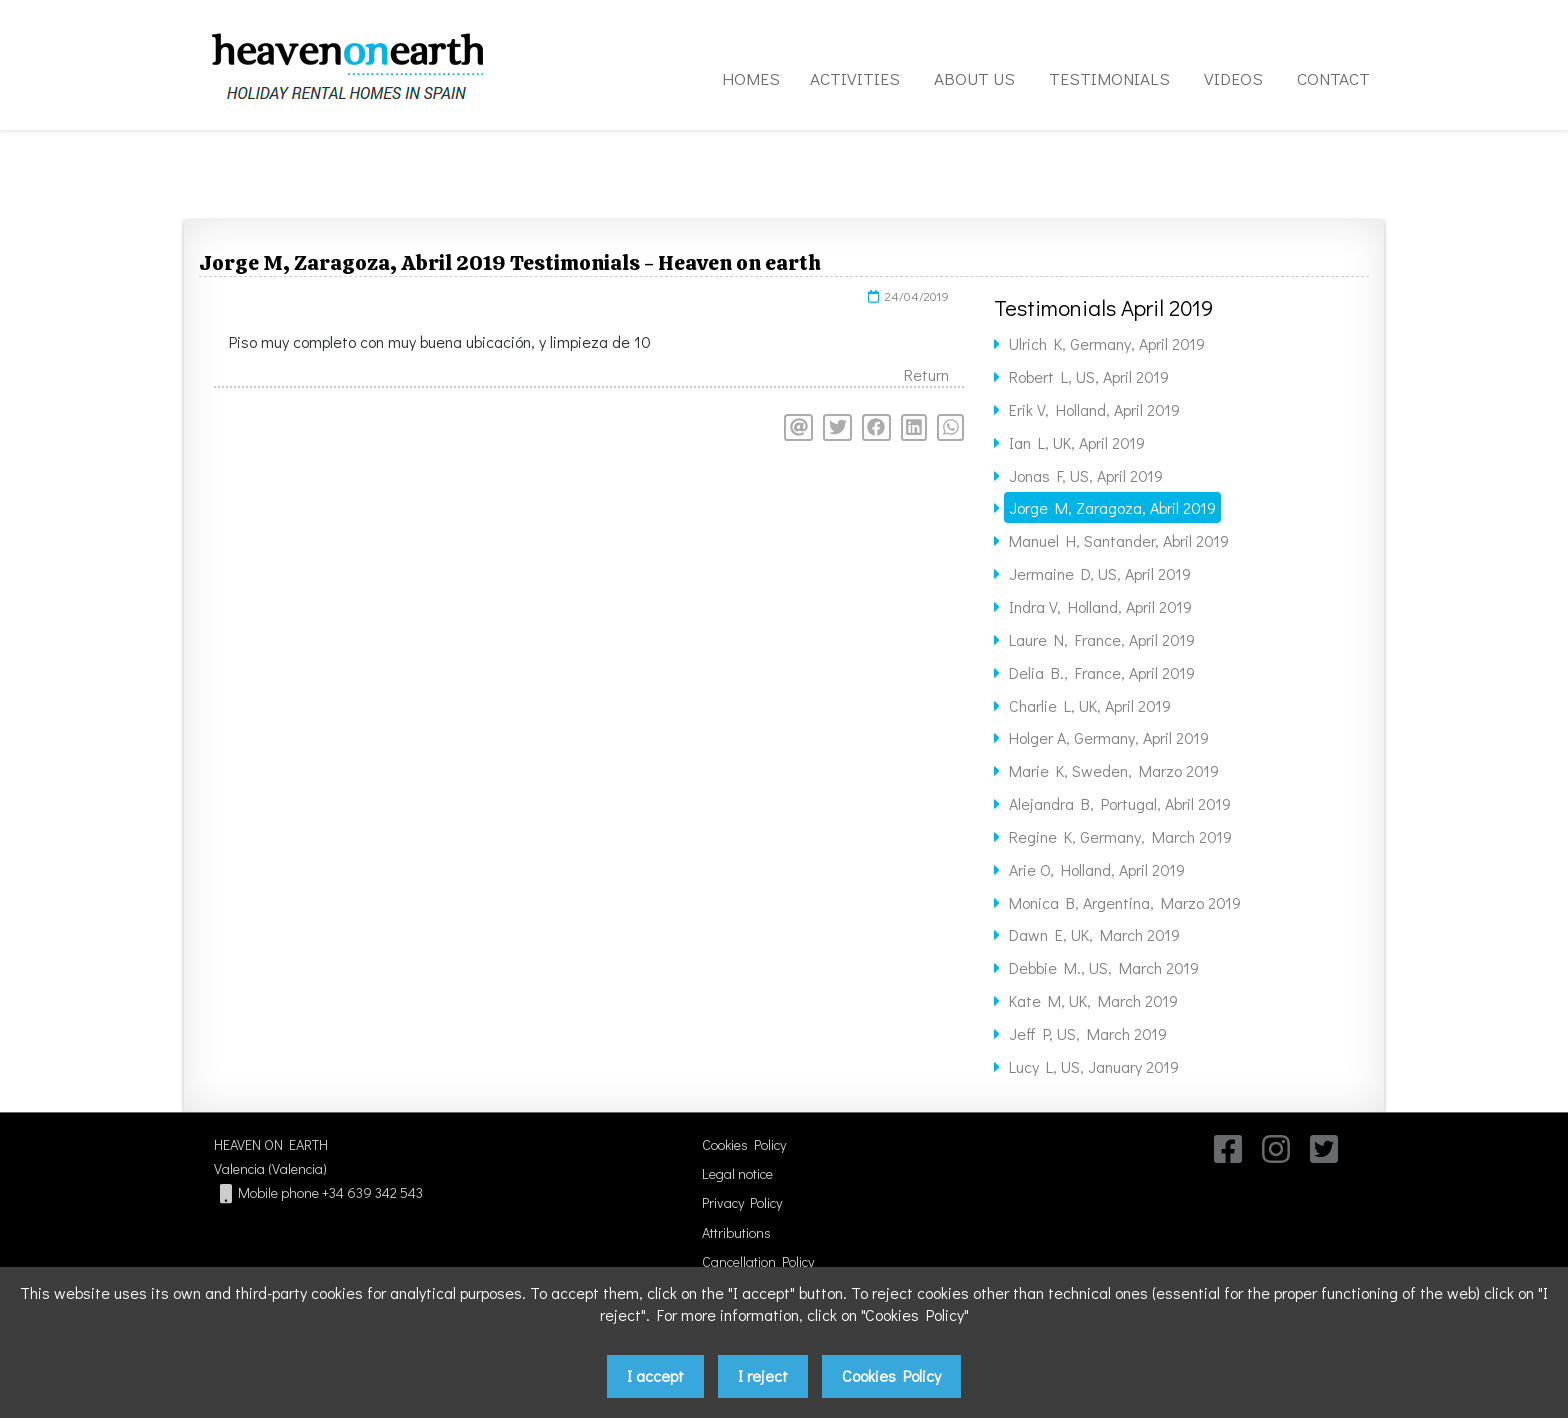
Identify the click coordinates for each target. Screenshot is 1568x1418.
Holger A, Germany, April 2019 (1109, 737)
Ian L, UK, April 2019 (1077, 442)
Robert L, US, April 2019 (1089, 376)
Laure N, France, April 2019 (1102, 639)
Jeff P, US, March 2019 (1088, 1033)
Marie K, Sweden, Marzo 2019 (1114, 770)
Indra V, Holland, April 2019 (1100, 606)
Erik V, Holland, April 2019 (1094, 409)
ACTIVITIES (855, 78)
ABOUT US (974, 78)
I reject (763, 1375)
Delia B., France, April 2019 (1102, 672)
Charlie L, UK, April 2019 (1090, 705)
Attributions (736, 1232)
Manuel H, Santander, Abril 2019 (1119, 540)
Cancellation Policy (758, 1261)
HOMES (751, 78)
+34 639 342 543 (372, 1192)
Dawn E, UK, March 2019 (1094, 934)
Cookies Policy (744, 1144)
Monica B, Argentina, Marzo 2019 (1125, 902)
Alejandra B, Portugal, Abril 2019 (1120, 803)
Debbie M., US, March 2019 (1104, 967)
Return (926, 374)
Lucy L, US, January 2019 (1094, 1066)
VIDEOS (1233, 78)
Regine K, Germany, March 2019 (1120, 836)
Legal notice (737, 1173)
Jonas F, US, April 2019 (1086, 475)
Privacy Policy (742, 1202)
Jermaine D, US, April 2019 (1100, 573)
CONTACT (1333, 78)
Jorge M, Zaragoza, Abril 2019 (1112, 507)
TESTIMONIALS (1109, 78)
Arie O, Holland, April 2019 (1097, 869)
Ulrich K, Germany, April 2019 (1107, 343)
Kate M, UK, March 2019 (1093, 1000)
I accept (655, 1375)
